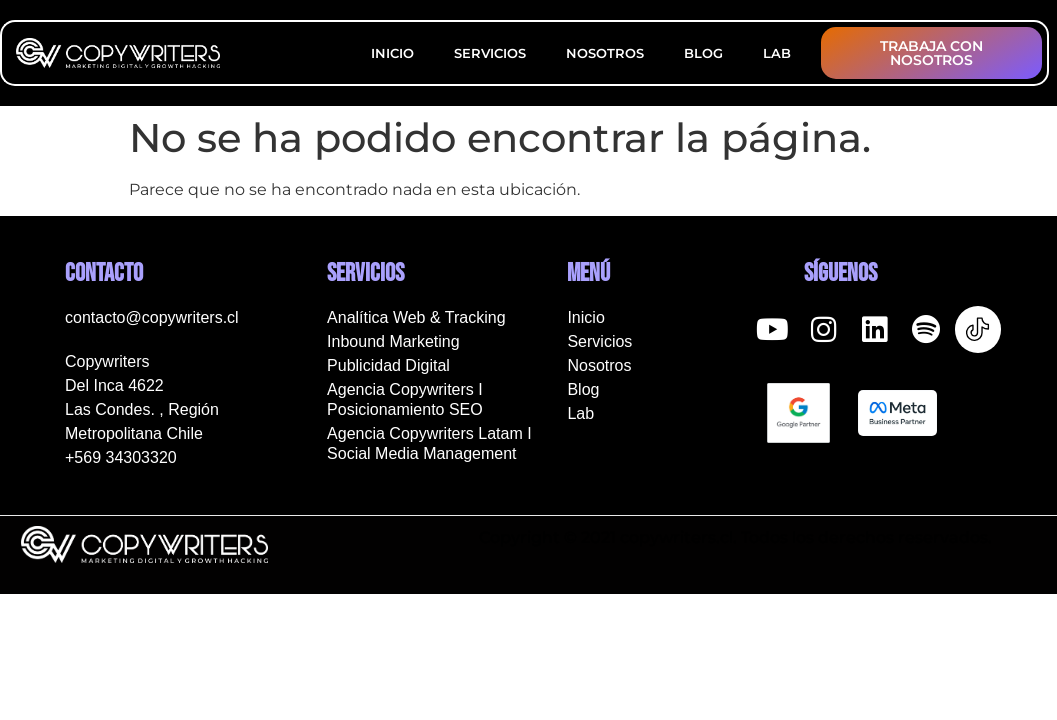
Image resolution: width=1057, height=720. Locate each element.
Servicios (490, 53)
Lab (777, 53)
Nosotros (605, 53)
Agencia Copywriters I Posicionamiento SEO (405, 399)
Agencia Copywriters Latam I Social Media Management (429, 443)
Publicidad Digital (388, 365)
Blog (703, 53)
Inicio (392, 53)
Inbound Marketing (393, 341)
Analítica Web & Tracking (416, 317)
